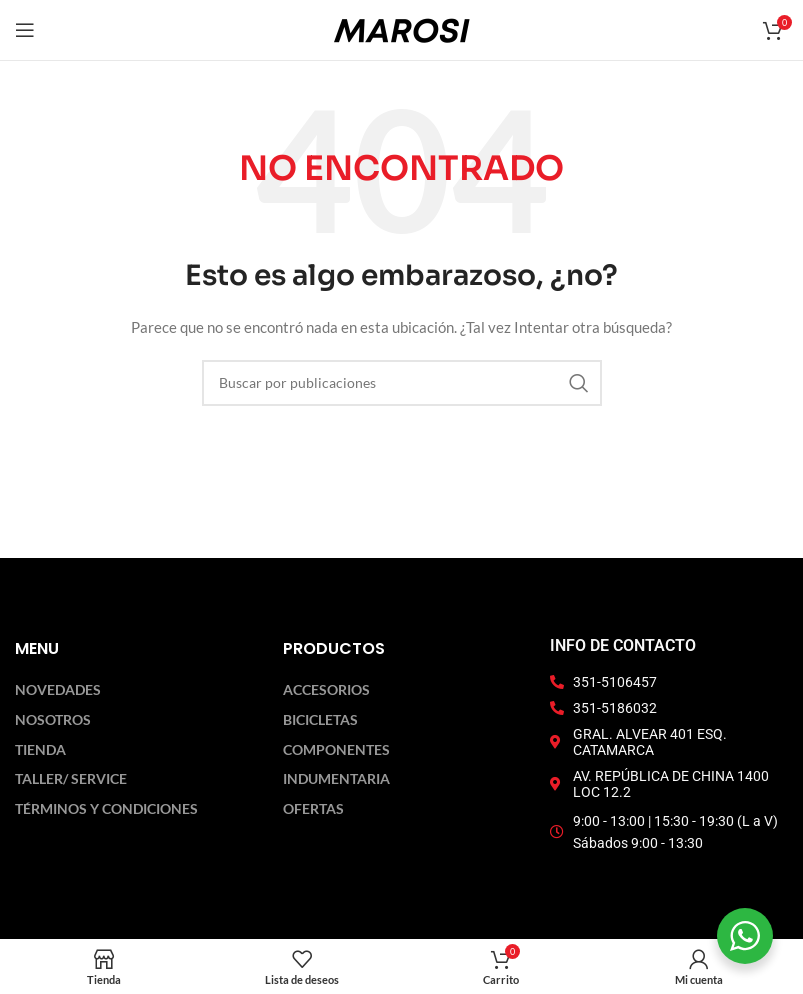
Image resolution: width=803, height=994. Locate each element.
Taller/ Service (71, 779)
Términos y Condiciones (106, 809)
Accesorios (326, 690)
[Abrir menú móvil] (25, 30)
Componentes (336, 750)
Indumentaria (336, 779)
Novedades (58, 690)
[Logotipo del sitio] (402, 28)
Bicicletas (320, 720)
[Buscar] (402, 383)
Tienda (40, 750)
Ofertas (313, 809)
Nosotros (53, 720)
